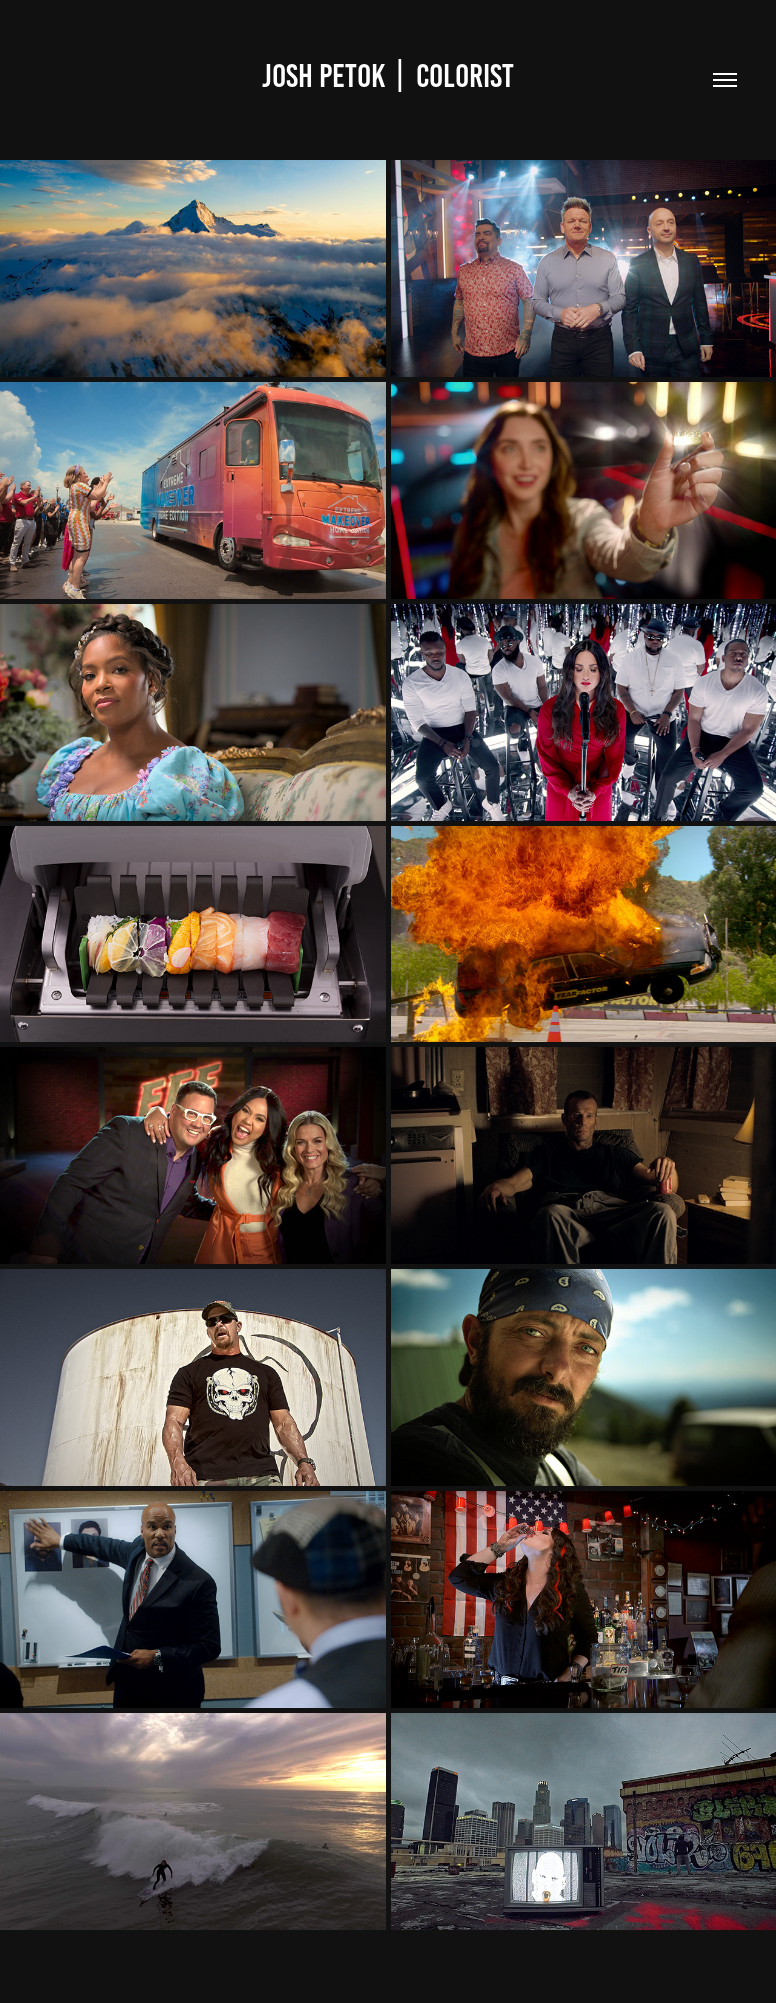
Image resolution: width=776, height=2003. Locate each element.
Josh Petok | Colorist (388, 76)
